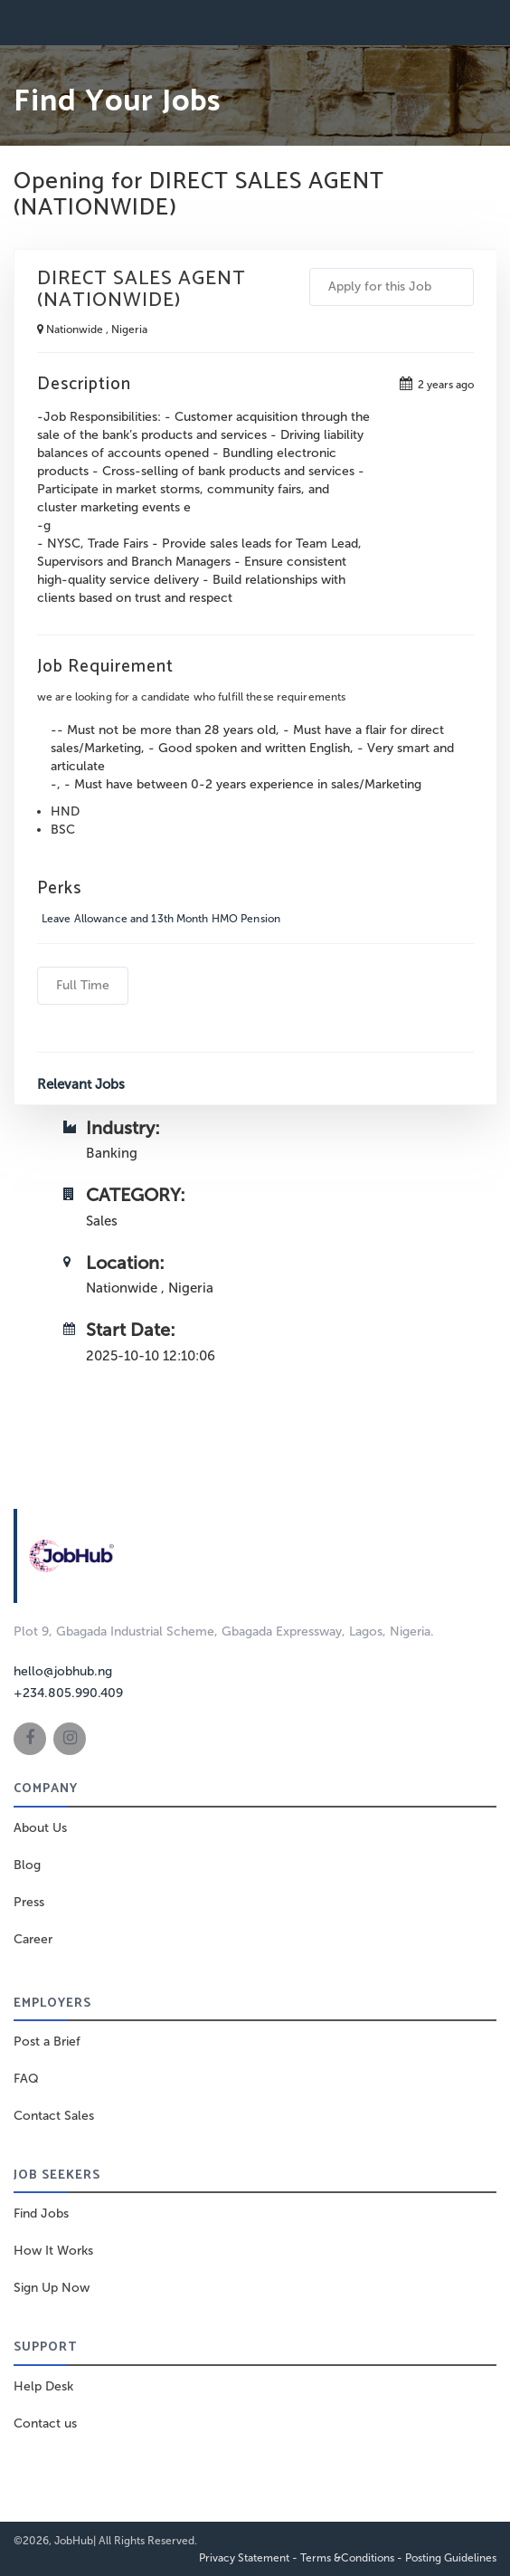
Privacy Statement (244, 2558)
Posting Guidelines (450, 2558)
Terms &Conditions (347, 2558)
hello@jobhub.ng (63, 1671)
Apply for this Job (391, 286)
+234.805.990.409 (68, 1693)
